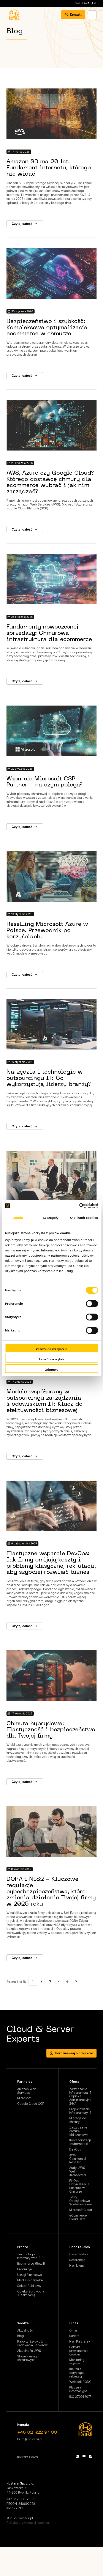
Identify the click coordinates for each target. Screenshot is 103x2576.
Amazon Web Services (26, 2090)
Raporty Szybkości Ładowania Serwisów (32, 2343)
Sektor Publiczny (29, 2286)
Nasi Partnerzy (79, 2341)
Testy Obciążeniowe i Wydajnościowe (80, 2200)
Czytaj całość (25, 223)
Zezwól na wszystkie (51, 1349)
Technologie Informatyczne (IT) (30, 2256)
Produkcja (24, 2269)
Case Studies (79, 2247)
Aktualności (25, 2330)
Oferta (74, 2081)
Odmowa (51, 1369)
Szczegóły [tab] (51, 1217)
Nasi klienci (77, 2265)
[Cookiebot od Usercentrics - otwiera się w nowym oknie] (79, 1206)
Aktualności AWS (29, 2350)
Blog (20, 2336)
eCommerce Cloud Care (78, 2217)
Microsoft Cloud (80, 2210)
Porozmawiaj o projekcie (71, 2053)
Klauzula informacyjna (78, 2389)
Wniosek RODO (80, 2382)
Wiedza (23, 2323)
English (86, 3)
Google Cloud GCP (30, 2103)
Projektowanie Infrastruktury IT (80, 2110)
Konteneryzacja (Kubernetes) (80, 2142)
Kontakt (73, 14)
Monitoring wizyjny (76, 2361)
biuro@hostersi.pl (29, 2439)
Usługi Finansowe (29, 2275)
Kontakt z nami (27, 2457)
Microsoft (24, 2098)
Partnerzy (24, 2081)
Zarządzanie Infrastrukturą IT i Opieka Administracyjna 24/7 (80, 2096)
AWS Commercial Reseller (77, 2158)
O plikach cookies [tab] (84, 1217)
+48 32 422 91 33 (37, 2432)
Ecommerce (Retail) (31, 2263)
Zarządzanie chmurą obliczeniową (78, 2131)
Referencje (77, 2260)
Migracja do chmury (77, 2120)
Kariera (74, 2336)
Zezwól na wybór (51, 1359)
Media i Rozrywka (30, 2280)
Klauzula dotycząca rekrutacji (76, 2372)
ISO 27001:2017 (80, 2396)
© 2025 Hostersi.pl (19, 2518)
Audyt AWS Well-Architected (77, 2171)
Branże (22, 2247)
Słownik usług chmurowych (27, 2358)
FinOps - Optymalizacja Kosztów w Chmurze (79, 2186)
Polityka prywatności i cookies (78, 2350)
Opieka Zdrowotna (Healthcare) (30, 2293)
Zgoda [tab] (18, 1217)
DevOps (75, 2149)
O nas (73, 2323)
